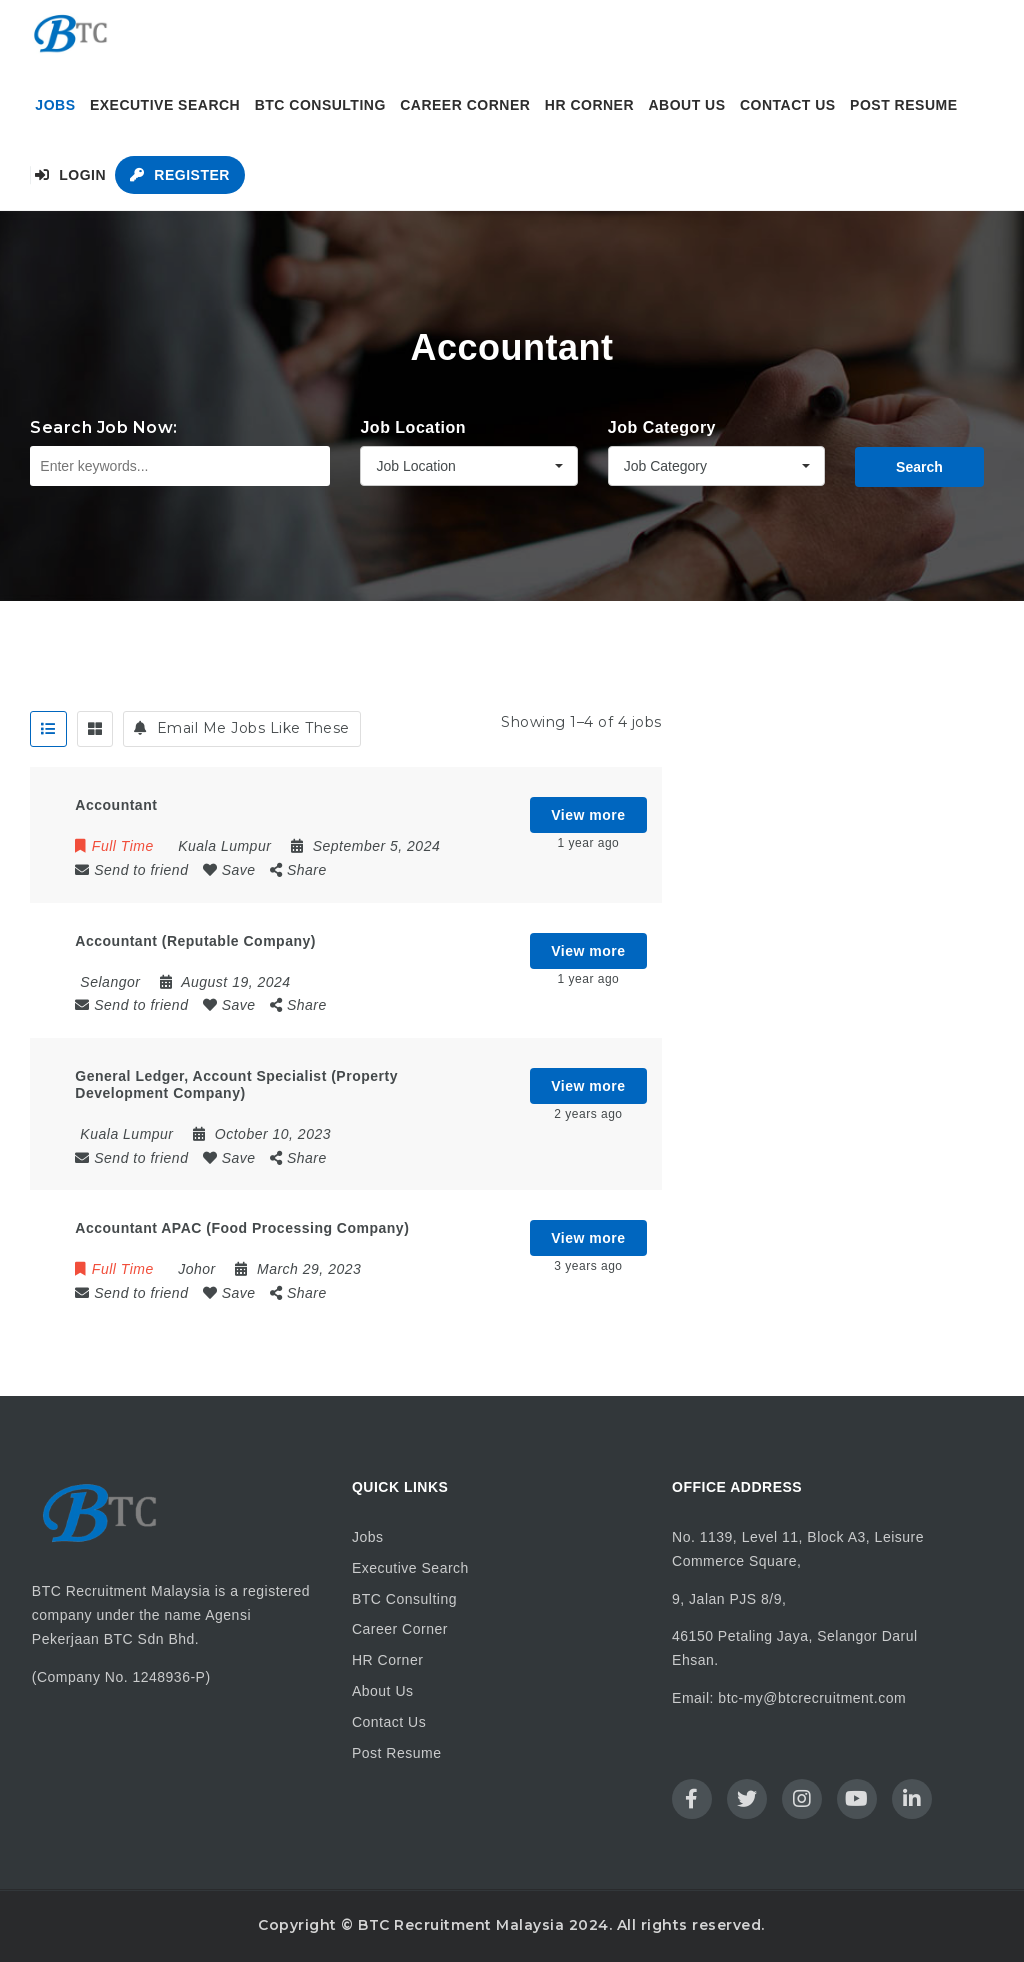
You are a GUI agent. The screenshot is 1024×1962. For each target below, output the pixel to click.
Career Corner (465, 105)
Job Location (413, 427)
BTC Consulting (320, 105)
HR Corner (589, 105)
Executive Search (165, 105)
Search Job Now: (104, 427)
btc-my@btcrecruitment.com (812, 1698)
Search (919, 467)
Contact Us (788, 105)
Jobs (55, 105)
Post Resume (903, 105)
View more (588, 815)
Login (70, 175)
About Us (686, 105)
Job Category (662, 427)
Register (179, 175)
